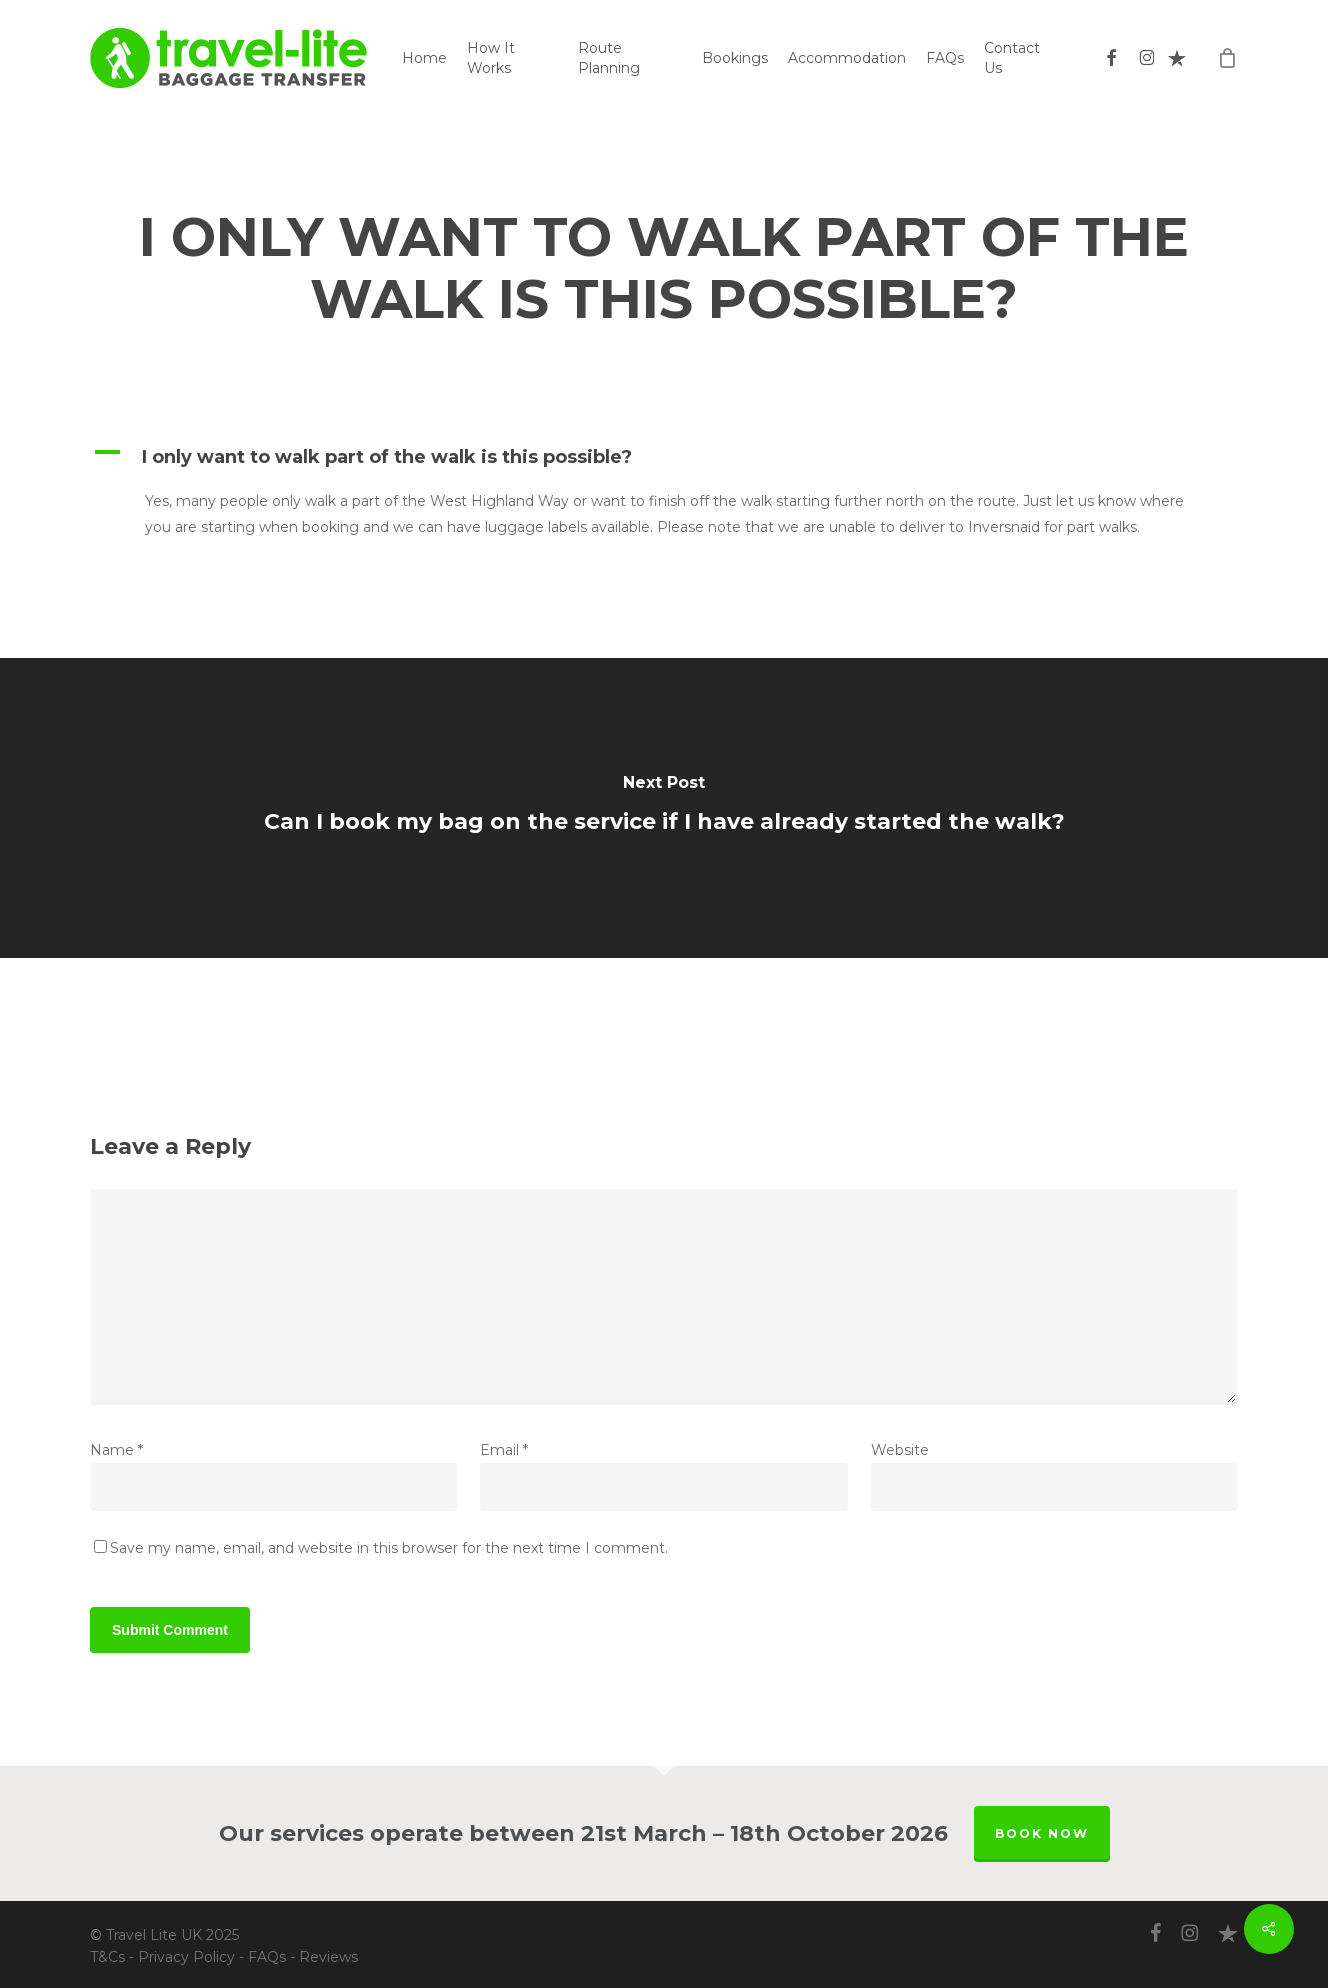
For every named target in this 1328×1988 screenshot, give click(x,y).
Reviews (328, 1957)
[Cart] (1227, 58)
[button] (664, 457)
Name (116, 1450)
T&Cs (107, 1957)
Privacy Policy (186, 1957)
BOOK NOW (1042, 1833)
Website (900, 1450)
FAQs (267, 1957)
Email (504, 1450)
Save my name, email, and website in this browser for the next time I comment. (389, 1548)
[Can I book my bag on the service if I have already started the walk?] (664, 808)
